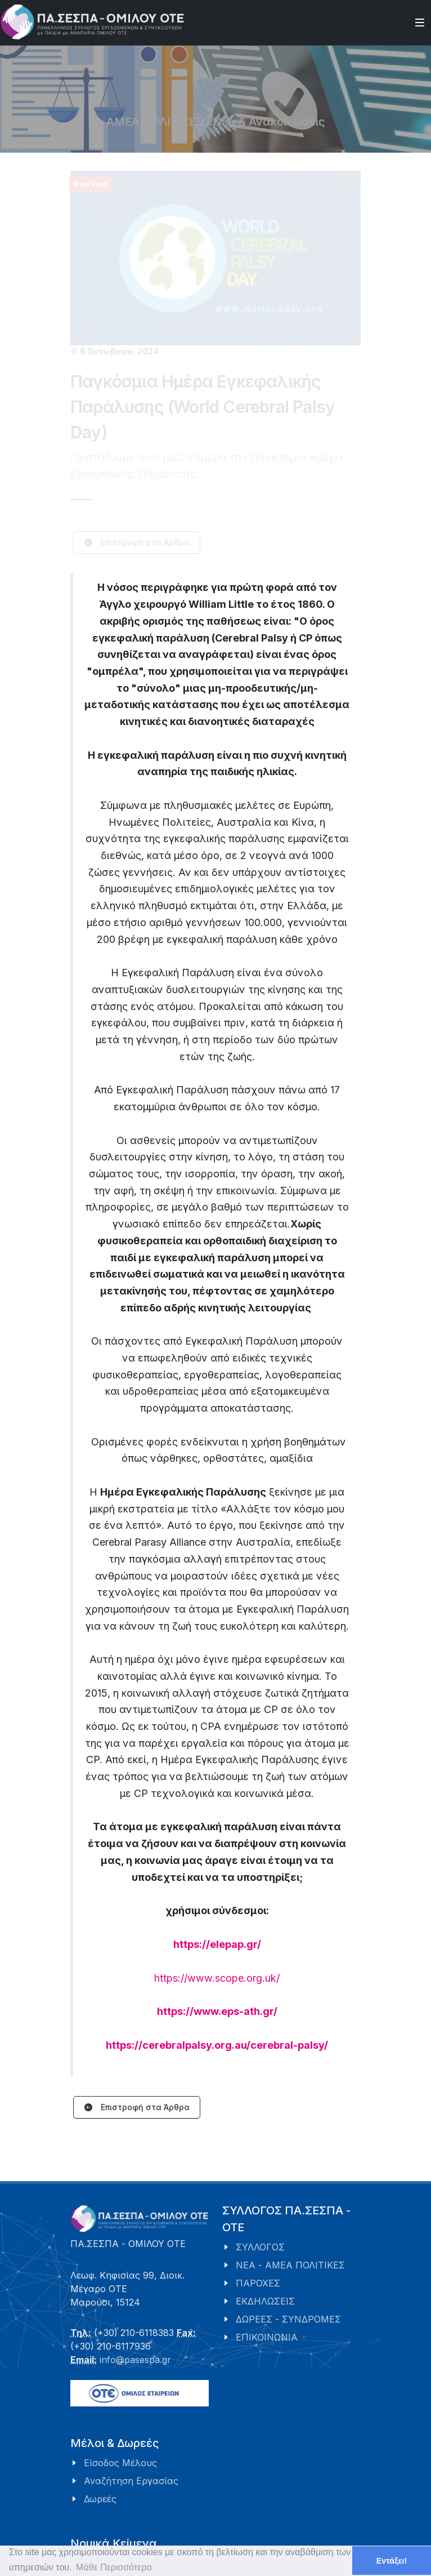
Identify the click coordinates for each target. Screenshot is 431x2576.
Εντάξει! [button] (391, 2560)
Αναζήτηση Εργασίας (131, 2480)
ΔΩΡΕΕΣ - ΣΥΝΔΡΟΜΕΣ (288, 2319)
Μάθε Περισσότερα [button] (114, 2567)
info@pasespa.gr (135, 2359)
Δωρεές (100, 2498)
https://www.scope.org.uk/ (217, 1978)
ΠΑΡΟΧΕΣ (258, 2283)
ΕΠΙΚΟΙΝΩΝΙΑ (267, 2337)
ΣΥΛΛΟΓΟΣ (260, 2247)
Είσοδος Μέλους (120, 2462)
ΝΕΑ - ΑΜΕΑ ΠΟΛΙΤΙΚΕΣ (290, 2265)
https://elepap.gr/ (217, 1944)
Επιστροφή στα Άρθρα (137, 2107)
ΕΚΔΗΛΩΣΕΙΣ (265, 2301)
